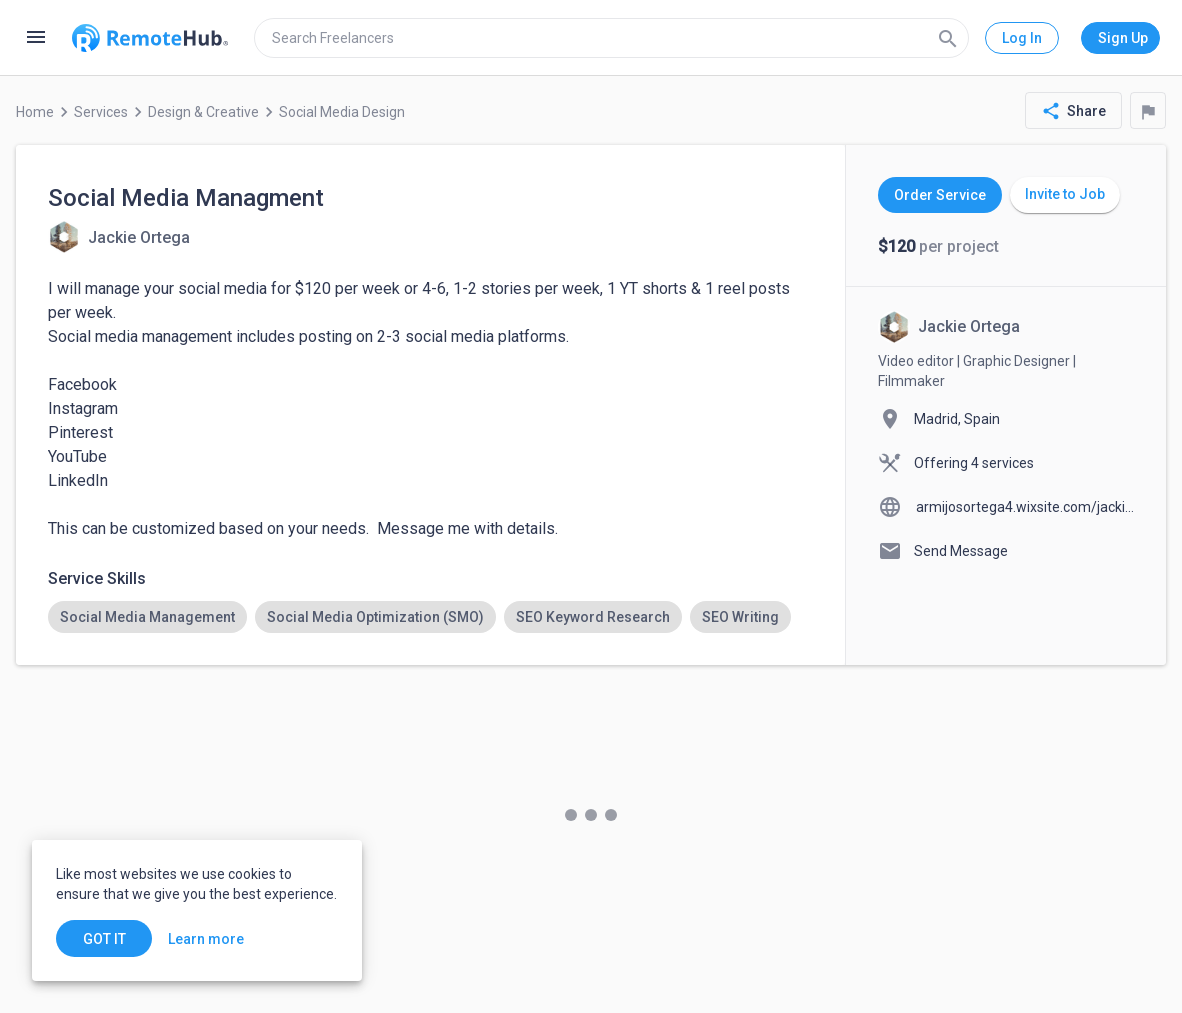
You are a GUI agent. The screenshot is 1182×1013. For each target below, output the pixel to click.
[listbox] (430, 617)
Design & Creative (203, 112)
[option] (147, 617)
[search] (611, 38)
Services (101, 112)
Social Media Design (342, 112)
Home (35, 112)
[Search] (948, 38)
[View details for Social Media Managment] (119, 237)
